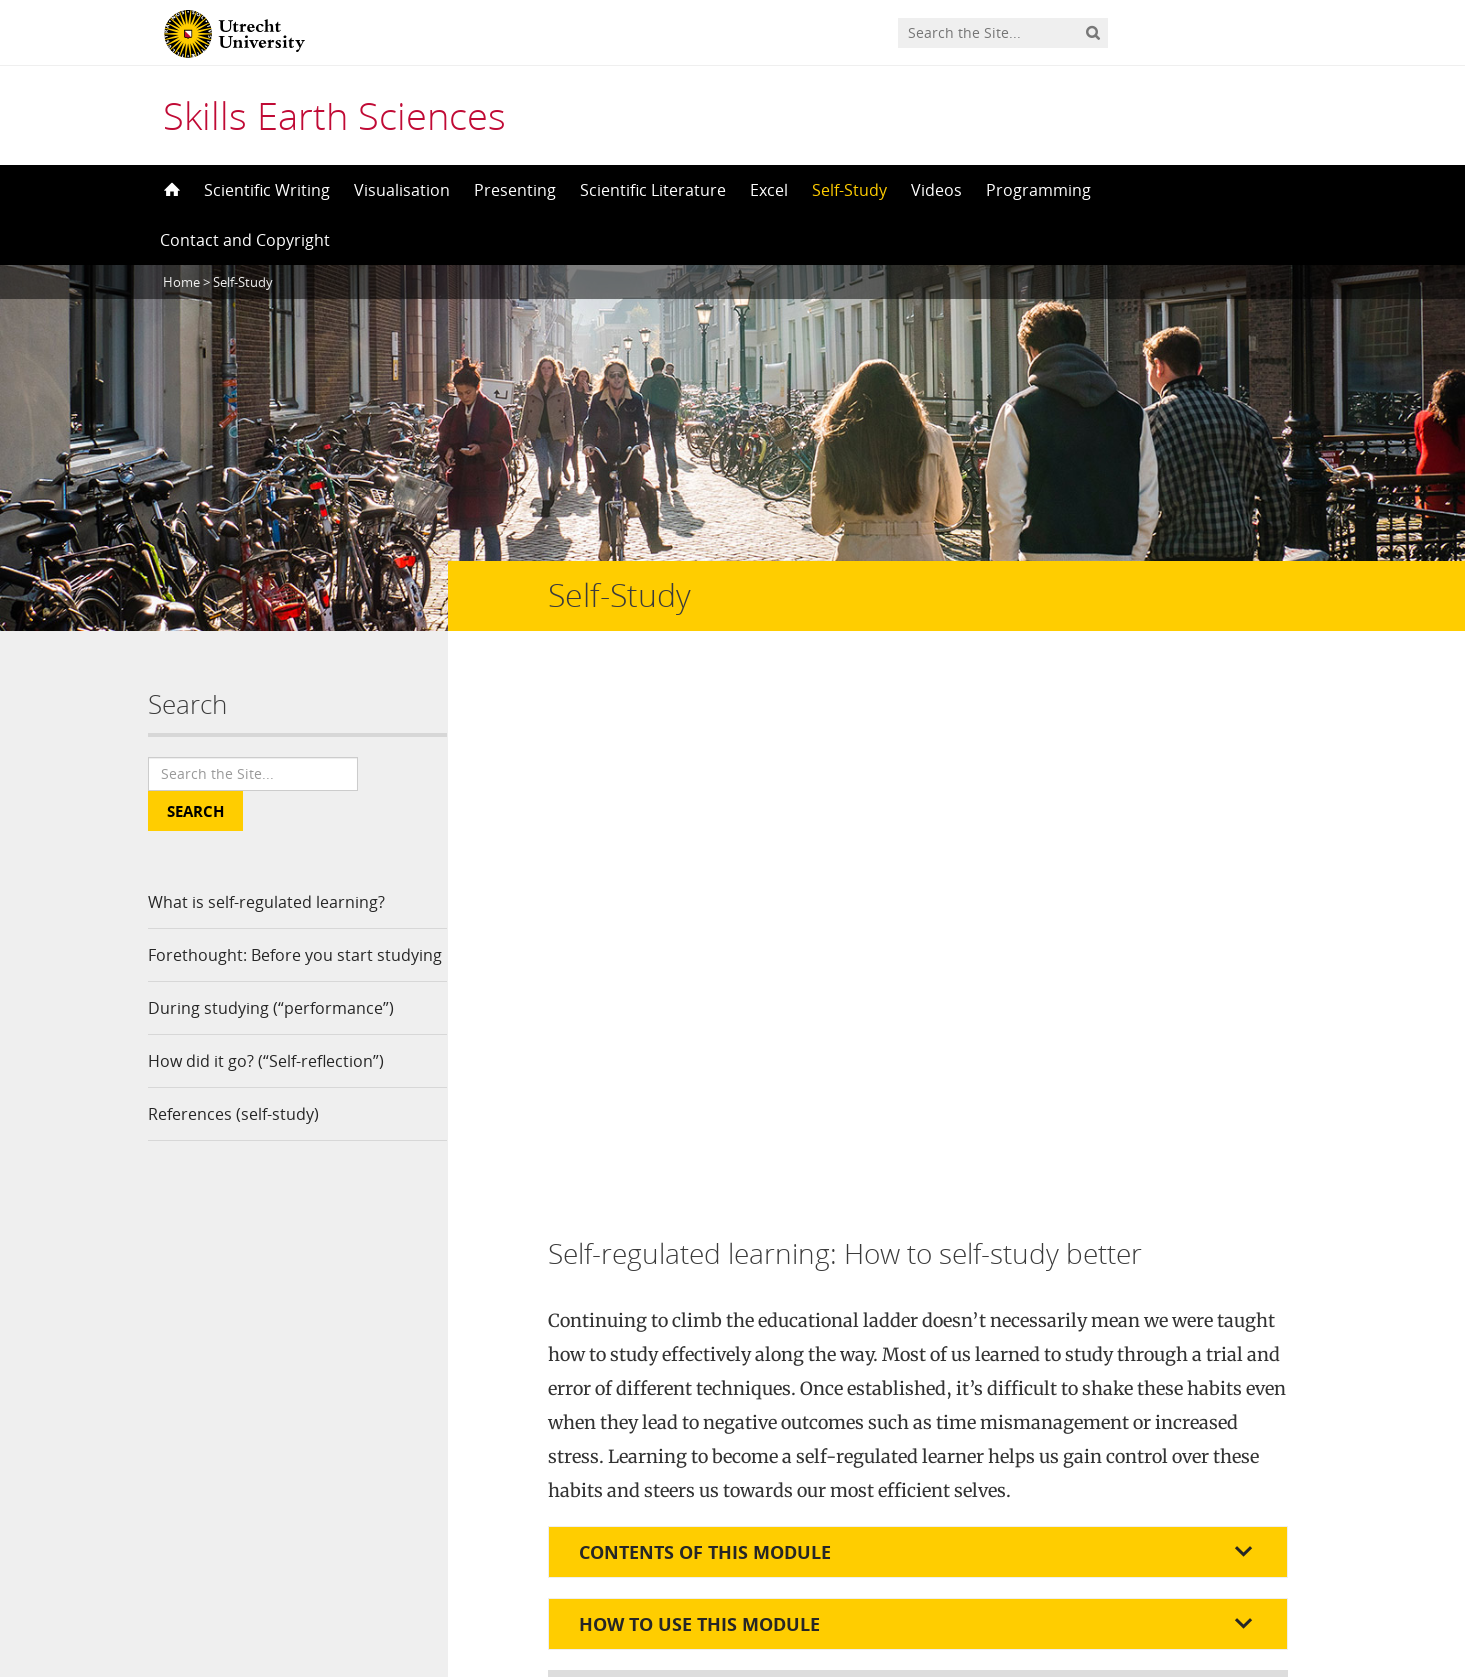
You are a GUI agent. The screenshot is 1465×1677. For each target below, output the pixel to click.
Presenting (515, 190)
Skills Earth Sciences (334, 115)
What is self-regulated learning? (266, 902)
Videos (936, 190)
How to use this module (699, 1085)
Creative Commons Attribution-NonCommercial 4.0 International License (742, 1449)
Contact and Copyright (245, 240)
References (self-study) (233, 1148)
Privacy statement (1228, 1587)
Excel (769, 190)
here (1195, 1233)
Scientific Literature (653, 190)
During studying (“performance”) (271, 1042)
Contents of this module (705, 1013)
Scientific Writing (267, 190)
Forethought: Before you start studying (260, 972)
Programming (1038, 190)
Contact (459, 1483)
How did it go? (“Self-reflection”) (266, 1095)
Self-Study (849, 190)
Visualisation (402, 190)
